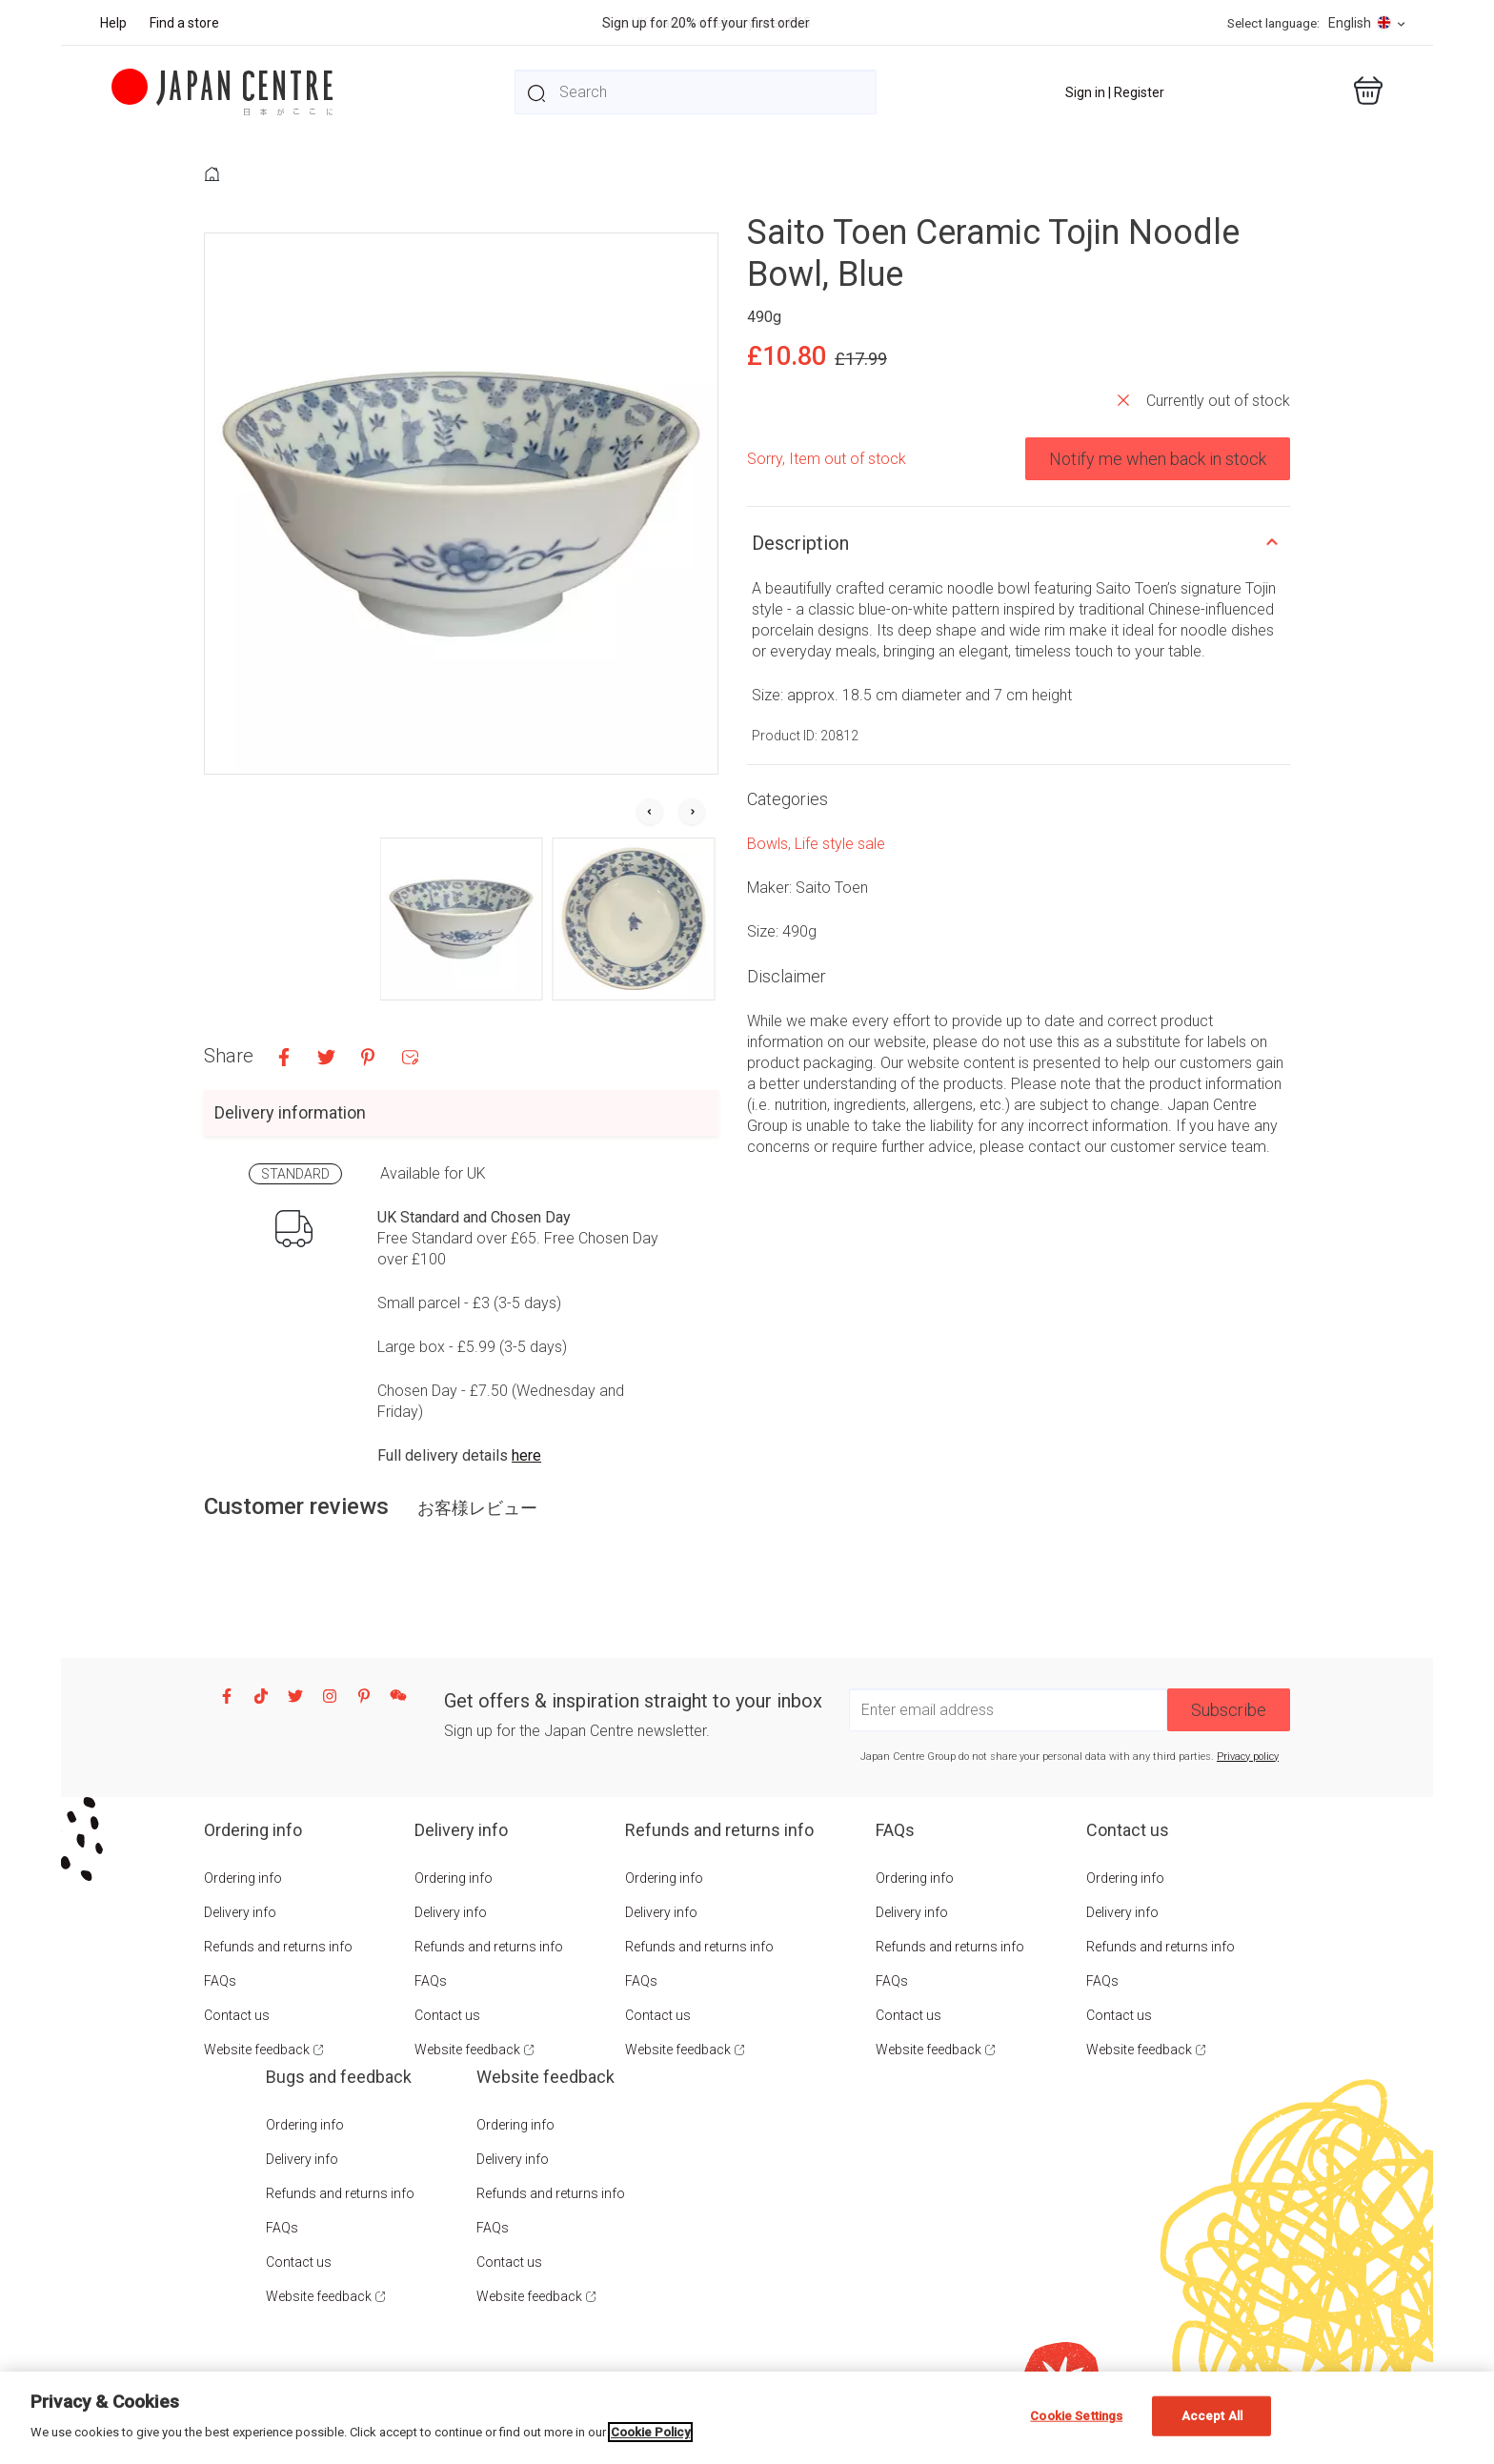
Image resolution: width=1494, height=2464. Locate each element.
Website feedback (257, 2049)
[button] (461, 919)
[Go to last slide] (650, 813)
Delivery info (240, 1912)
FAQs (220, 1981)
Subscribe (1228, 1710)
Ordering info (243, 1878)
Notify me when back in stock (1157, 459)
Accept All (1211, 2416)
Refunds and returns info (278, 1946)
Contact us (237, 2015)
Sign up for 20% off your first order (706, 22)
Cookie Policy (650, 2432)
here (526, 1455)
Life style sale (840, 844)
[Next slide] (691, 813)
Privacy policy (1248, 1756)
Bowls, (771, 844)
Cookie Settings (1076, 2416)
